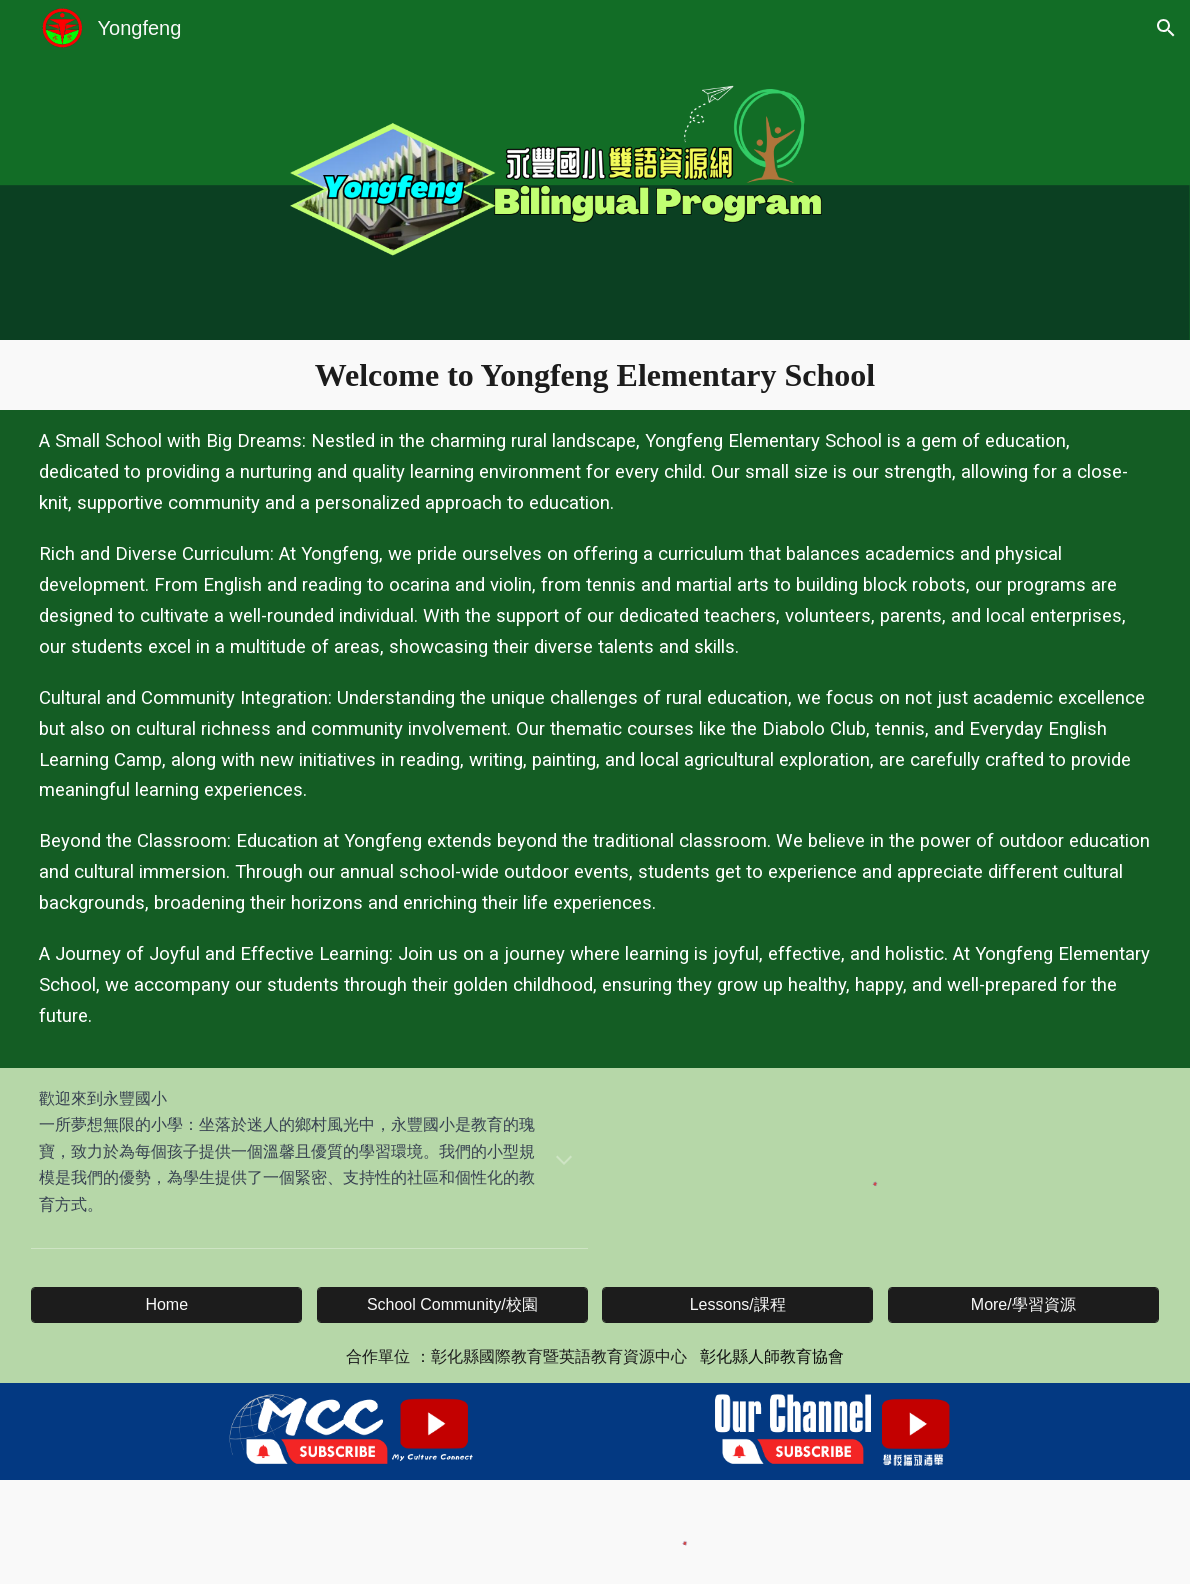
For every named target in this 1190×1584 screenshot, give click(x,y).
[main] (595, 375)
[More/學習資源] (1023, 1305)
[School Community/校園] (452, 1305)
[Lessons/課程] (737, 1305)
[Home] (166, 1305)
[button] (1166, 28)
